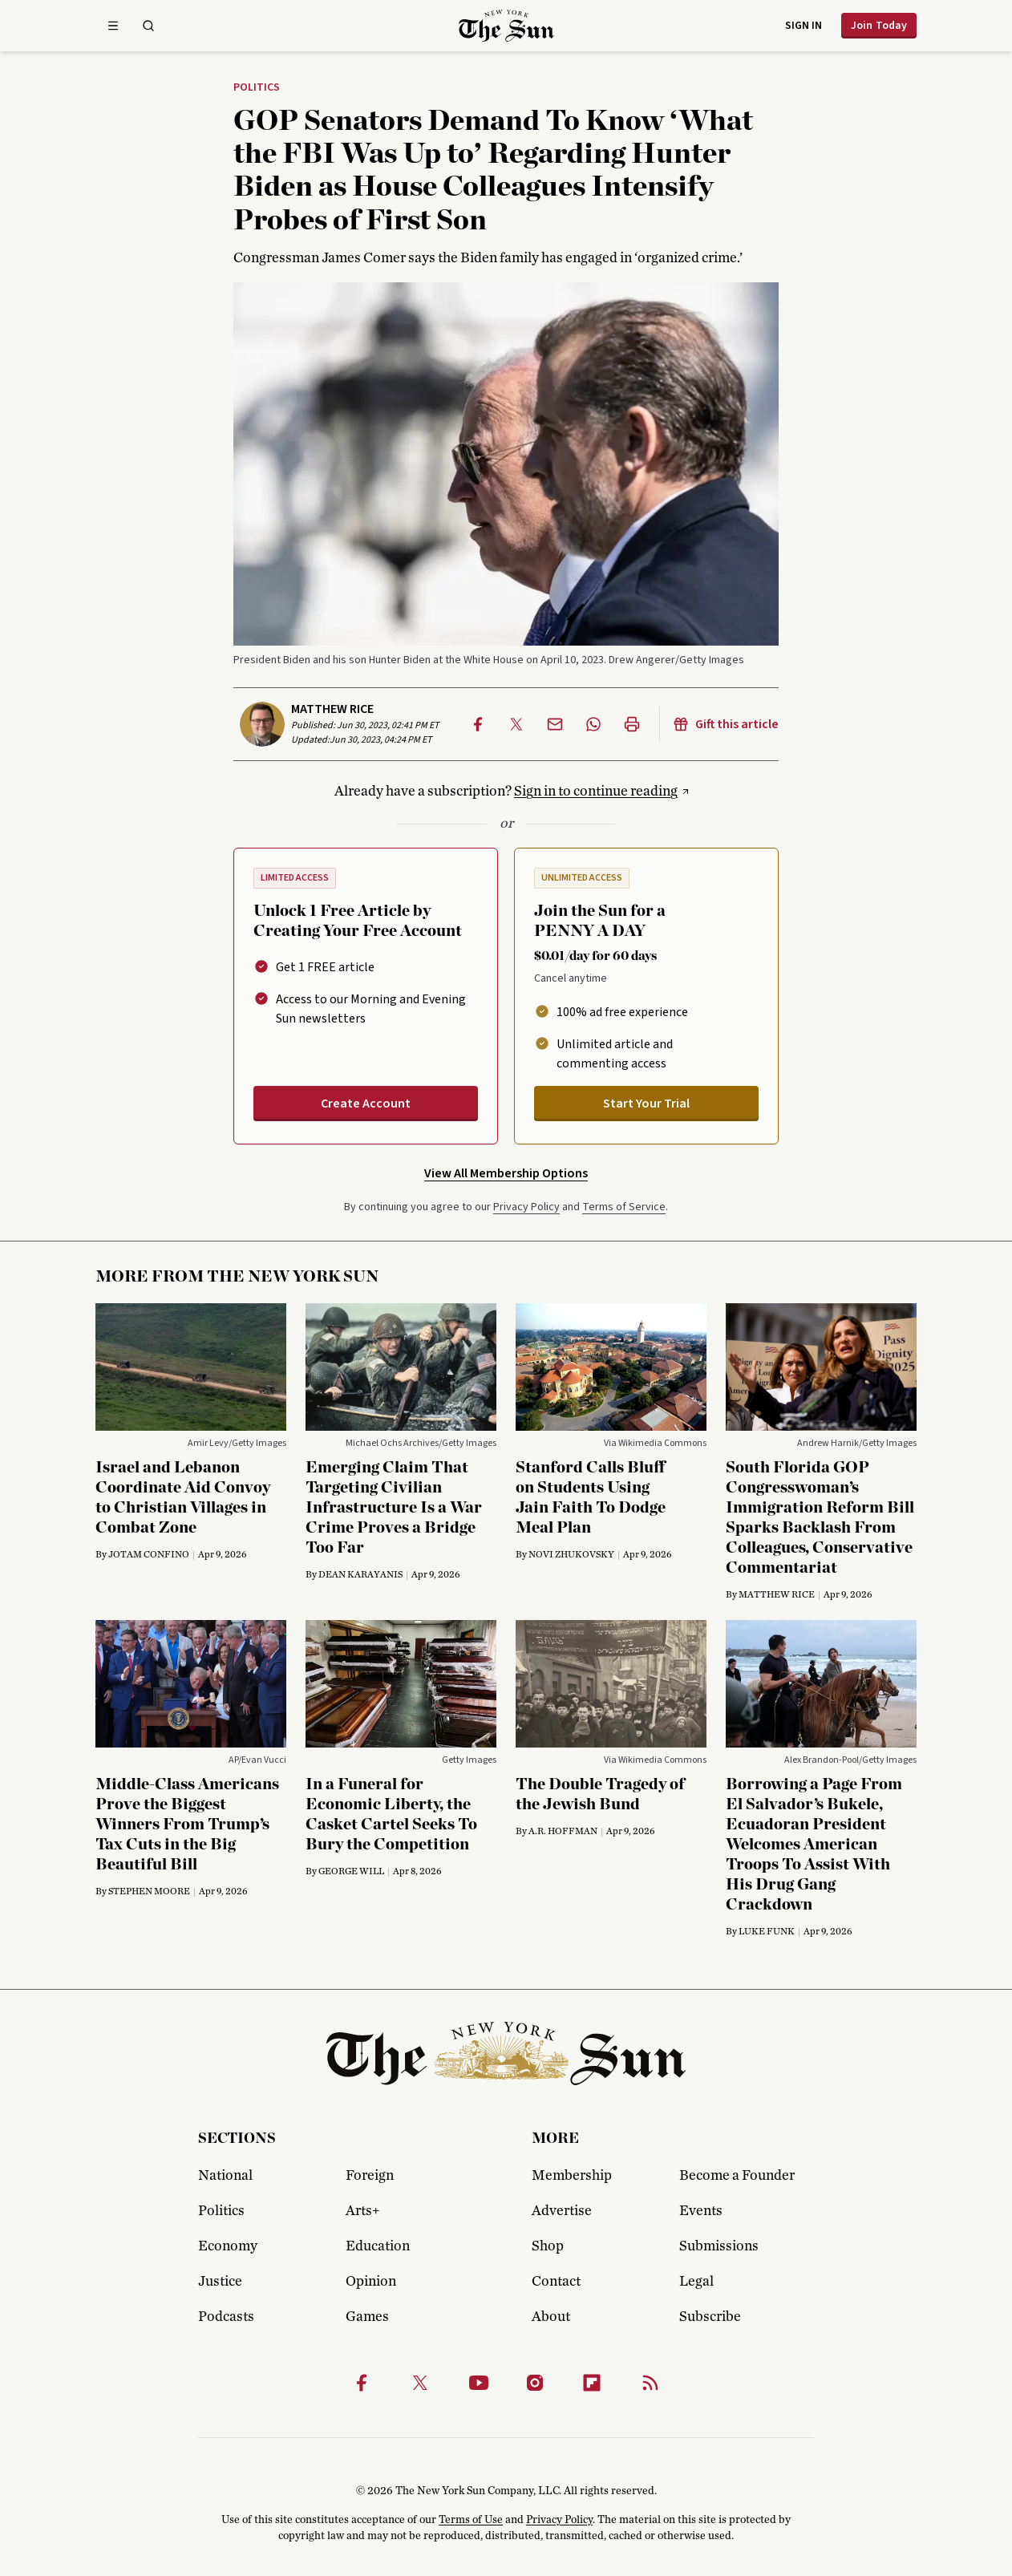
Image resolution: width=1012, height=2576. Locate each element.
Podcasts (226, 2317)
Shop (548, 2246)
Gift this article (726, 724)
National (225, 2176)
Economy (227, 2246)
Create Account (366, 1103)
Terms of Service (624, 1207)
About (551, 2317)
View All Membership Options (506, 1173)
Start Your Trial (646, 1103)
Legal (696, 2281)
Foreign (370, 2176)
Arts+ (362, 2211)
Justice (220, 2281)
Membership (572, 2176)
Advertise (562, 2211)
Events (701, 2211)
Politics (256, 88)
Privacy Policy (526, 1207)
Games (367, 2317)
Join (879, 26)
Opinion (371, 2281)
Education (378, 2246)
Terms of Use (471, 2519)
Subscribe (710, 2317)
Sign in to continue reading (596, 791)
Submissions (719, 2246)
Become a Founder (737, 2176)
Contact (556, 2281)
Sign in (803, 26)
